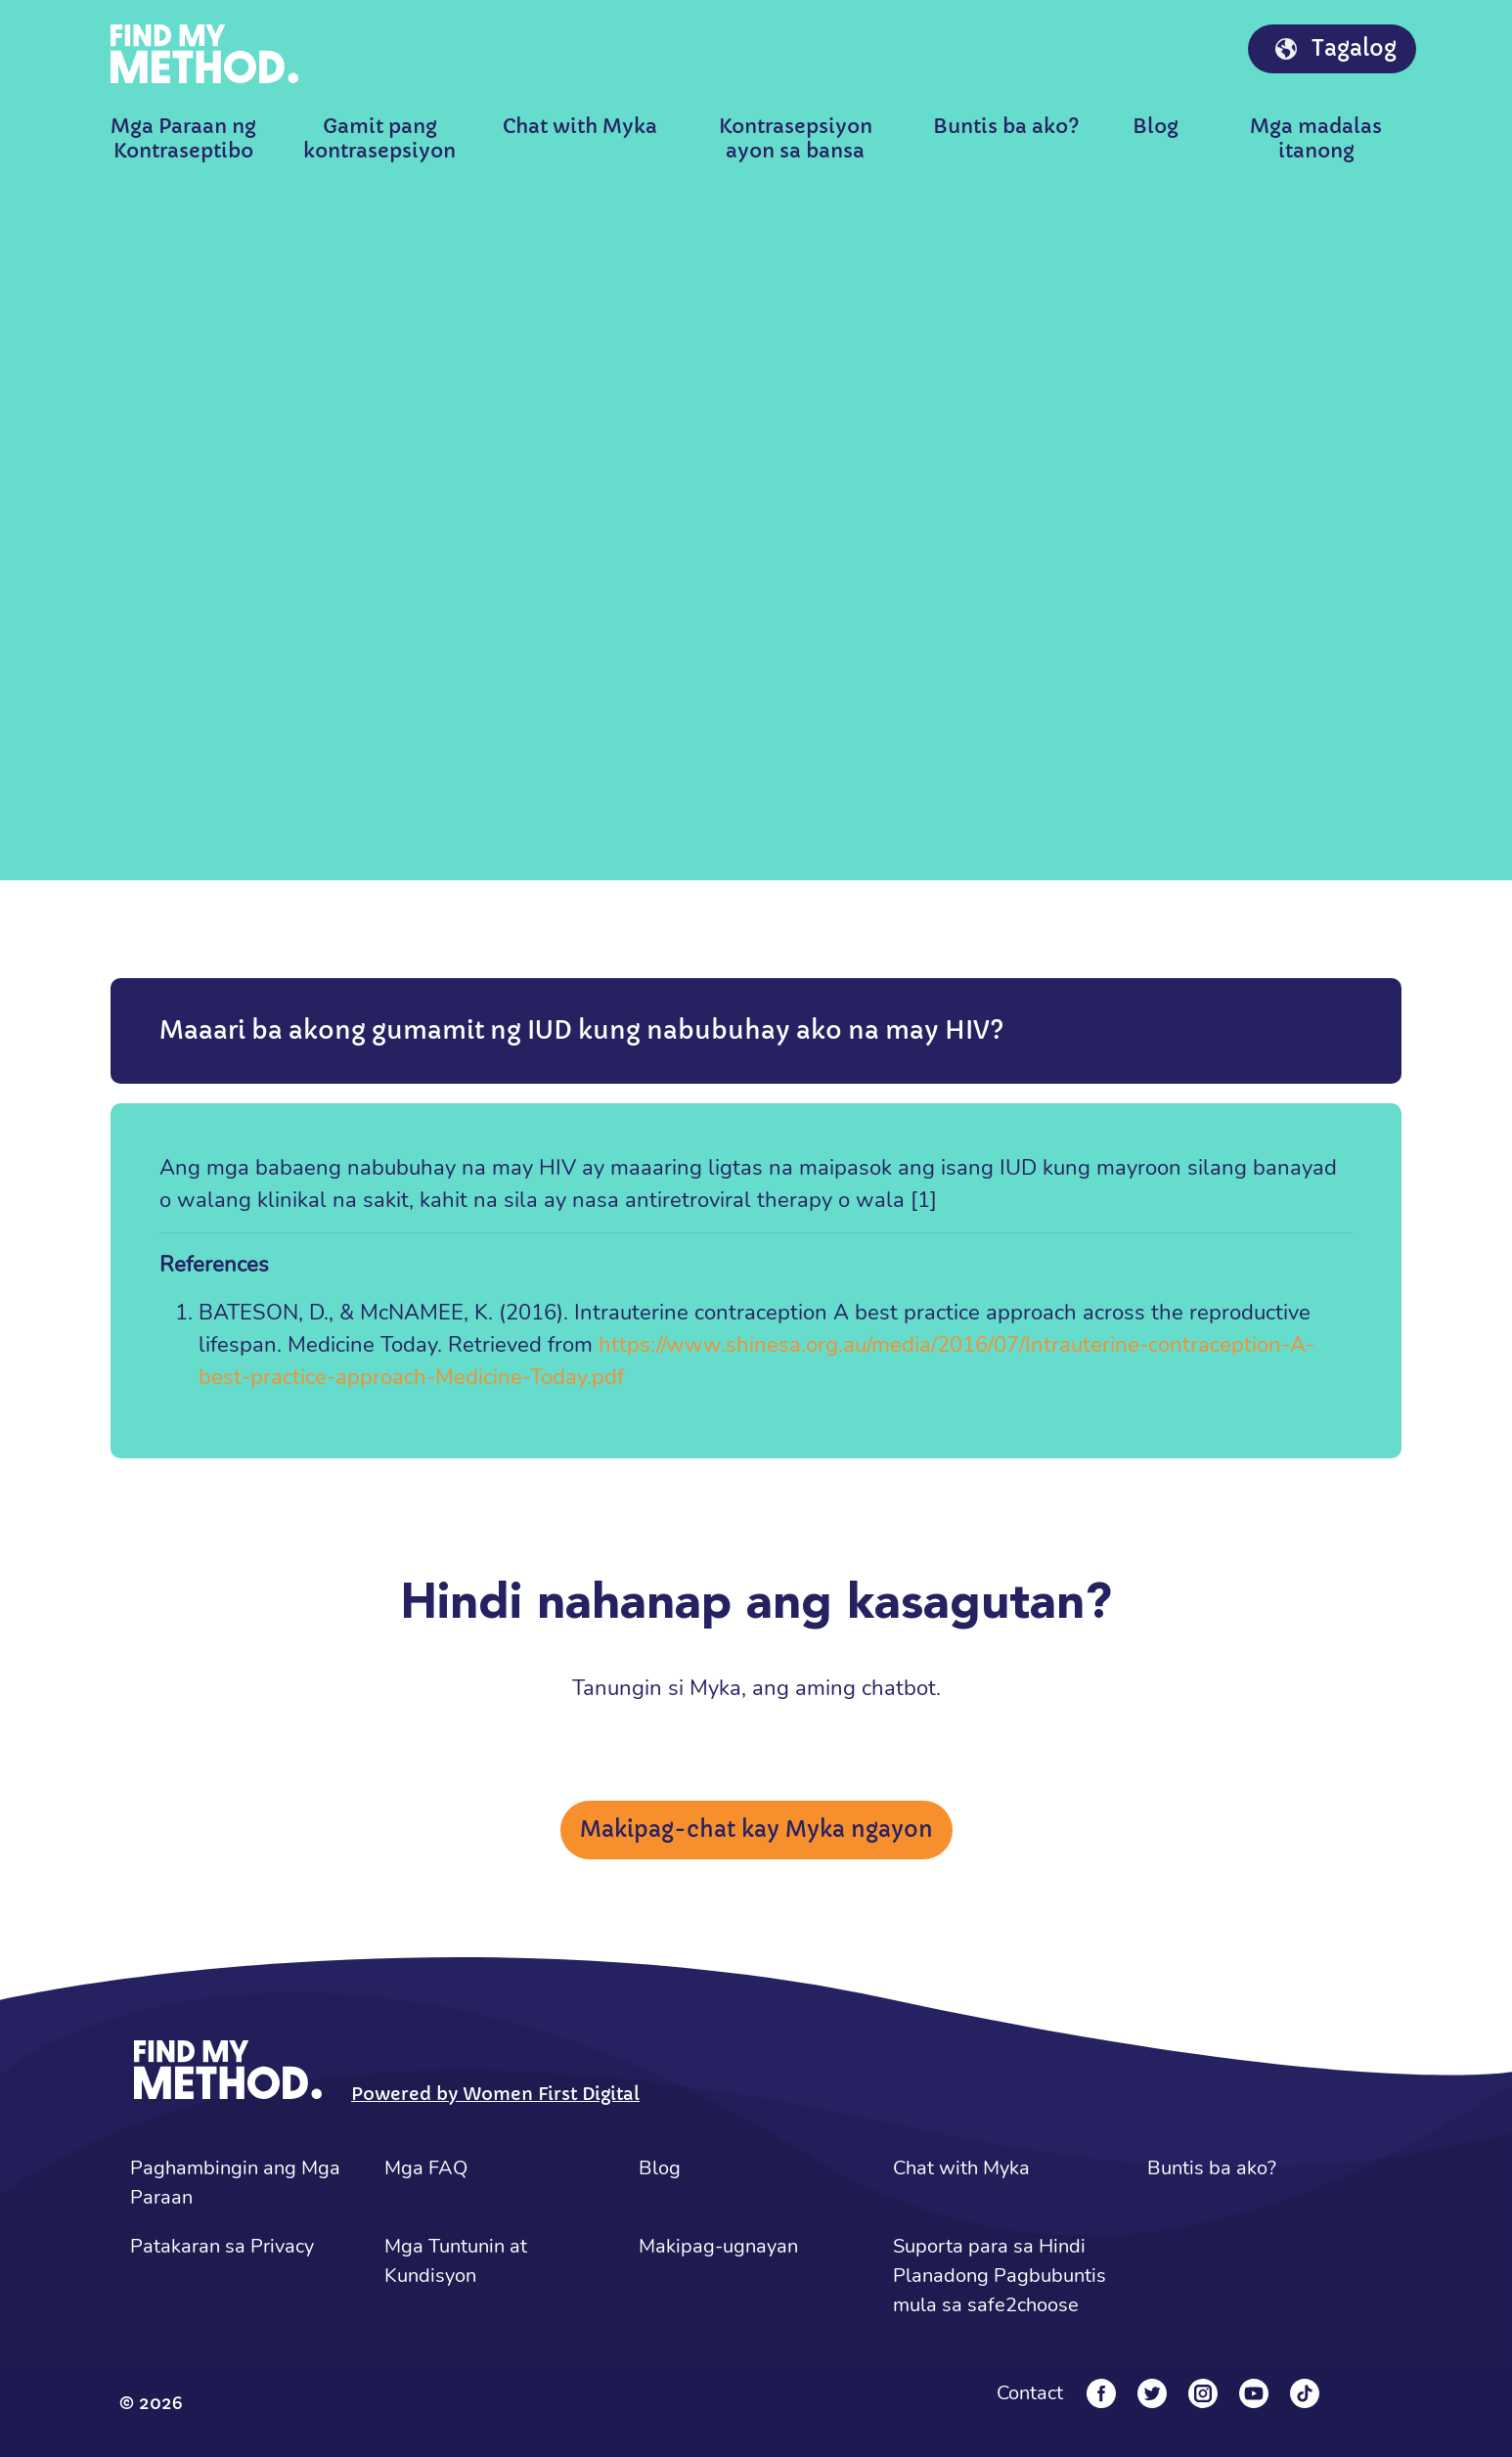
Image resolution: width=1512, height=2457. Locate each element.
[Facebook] (1101, 2393)
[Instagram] (1203, 2393)
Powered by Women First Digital (495, 2093)
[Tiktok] (1304, 2393)
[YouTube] (1253, 2393)
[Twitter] (1152, 2393)
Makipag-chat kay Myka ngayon (756, 1829)
